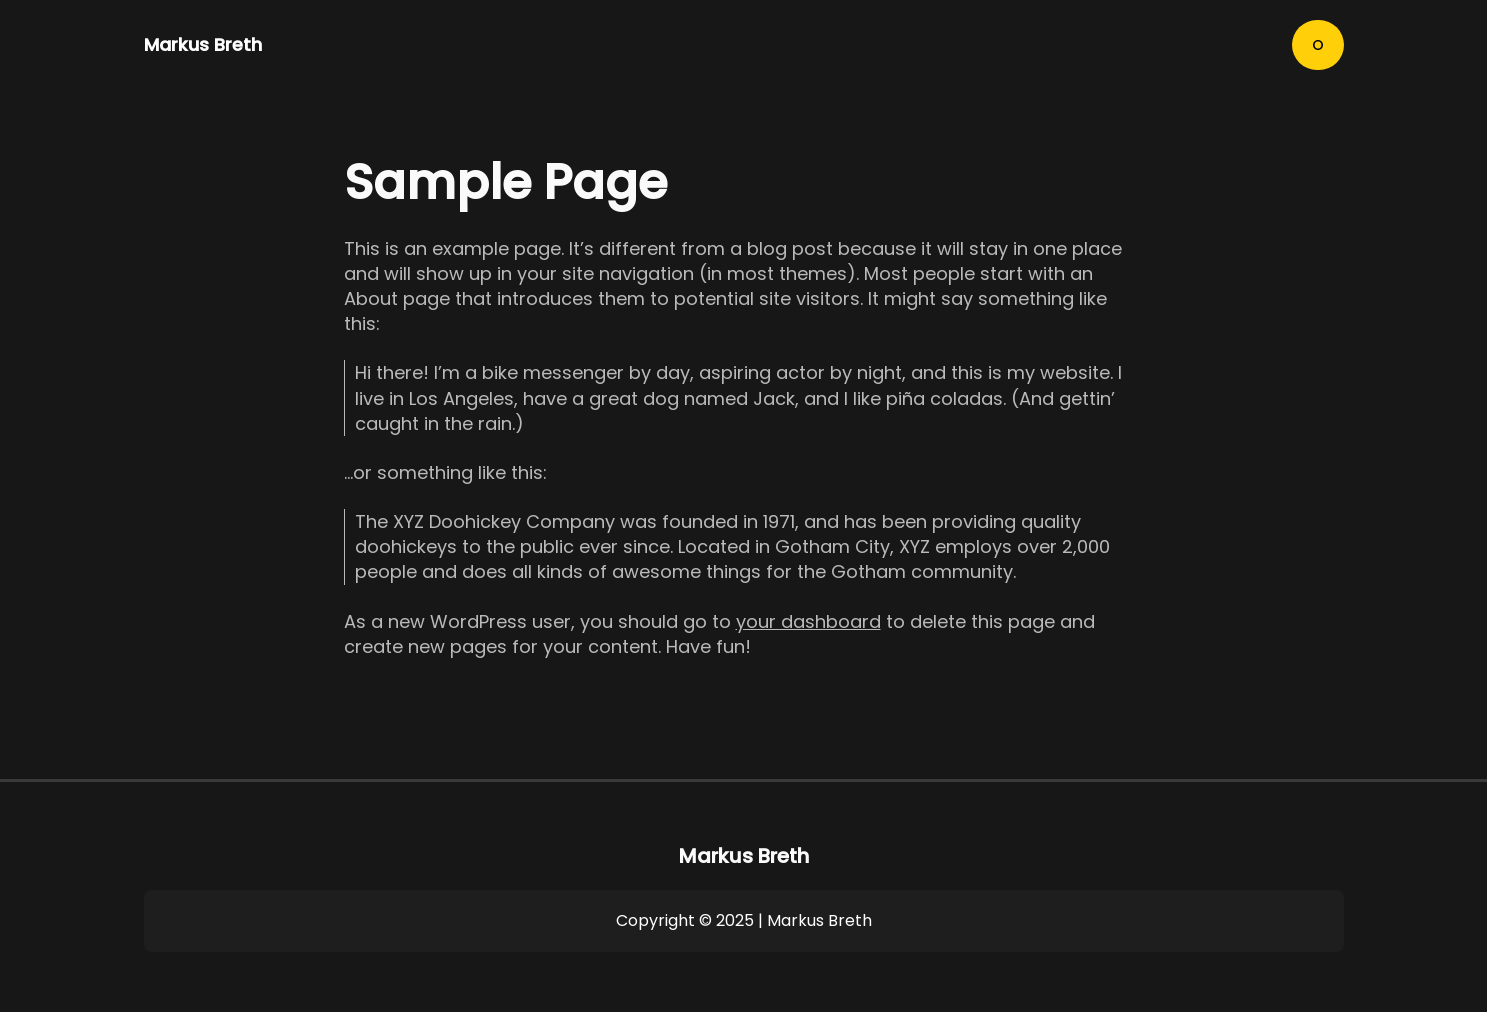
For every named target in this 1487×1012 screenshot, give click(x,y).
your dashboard (808, 621)
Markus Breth (203, 44)
